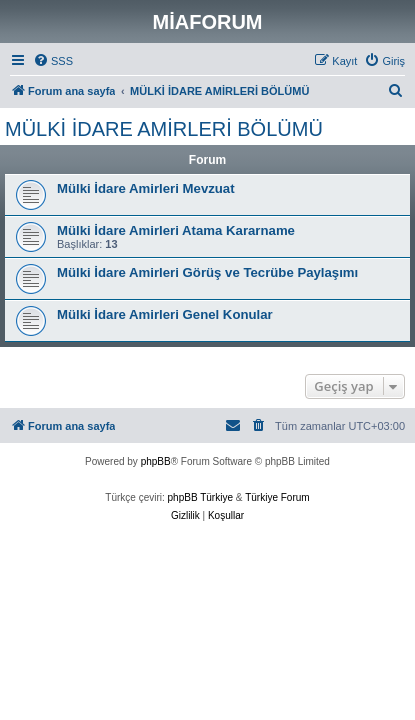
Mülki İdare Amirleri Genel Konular (165, 314)
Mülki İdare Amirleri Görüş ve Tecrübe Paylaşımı (207, 272)
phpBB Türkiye (200, 497)
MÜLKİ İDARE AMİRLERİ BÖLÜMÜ (164, 129)
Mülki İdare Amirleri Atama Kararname (176, 230)
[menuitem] (53, 61)
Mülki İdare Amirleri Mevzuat (146, 188)
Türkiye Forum (277, 497)
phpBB (156, 461)
